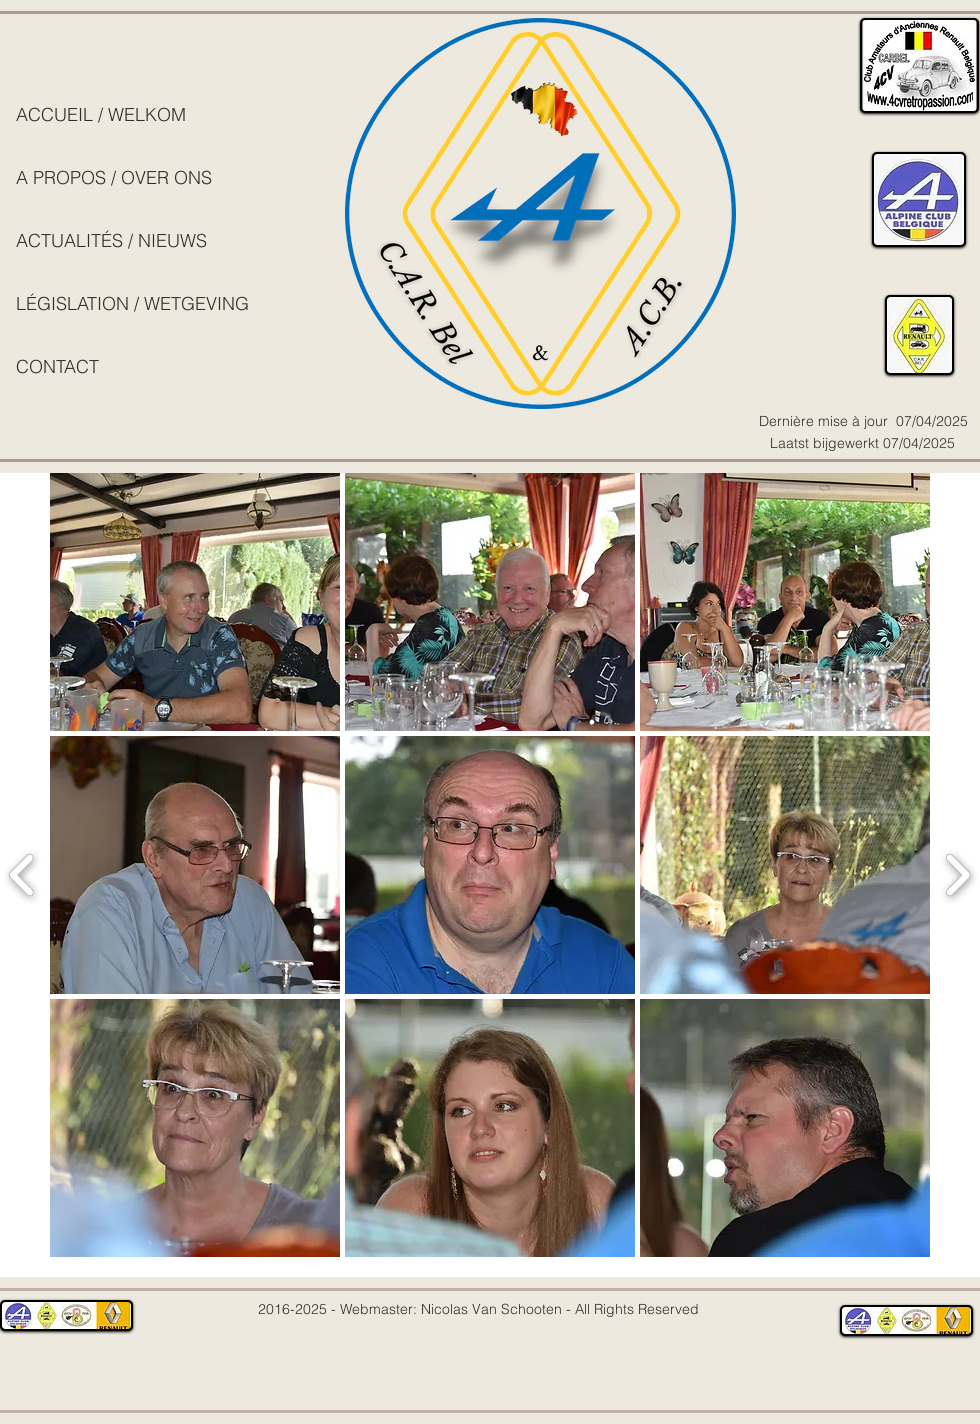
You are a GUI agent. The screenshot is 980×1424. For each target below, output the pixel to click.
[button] (195, 602)
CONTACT (57, 366)
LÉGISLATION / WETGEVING (132, 303)
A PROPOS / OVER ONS (114, 177)
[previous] (22, 872)
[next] (957, 872)
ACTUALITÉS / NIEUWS (111, 240)
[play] (894, 1271)
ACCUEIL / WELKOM (101, 114)
